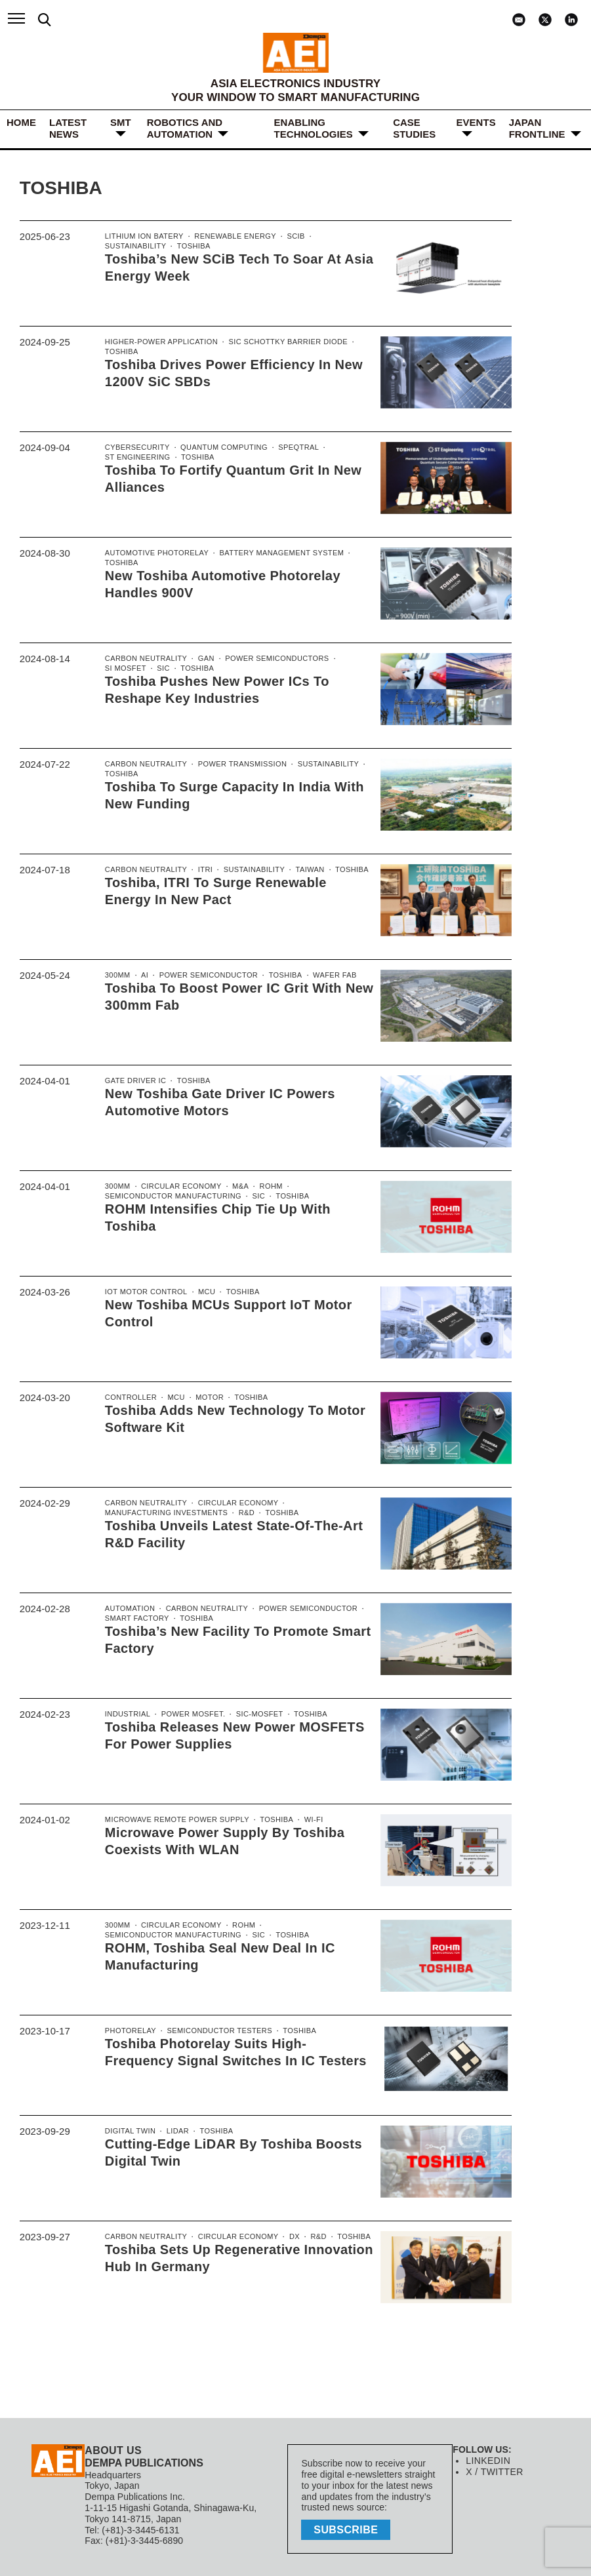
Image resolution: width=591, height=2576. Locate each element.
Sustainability (334, 237)
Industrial (126, 1714)
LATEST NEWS (68, 128)
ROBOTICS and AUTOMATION (184, 128)
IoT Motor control (144, 1292)
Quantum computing (218, 448)
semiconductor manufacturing (169, 1197)
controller (129, 1398)
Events (476, 122)
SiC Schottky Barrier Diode (278, 342)
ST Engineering (136, 458)
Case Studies (414, 128)
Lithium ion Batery (142, 237)
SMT (120, 122)
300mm (117, 976)
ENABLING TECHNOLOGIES (313, 128)
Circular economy (178, 1187)
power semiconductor (204, 976)
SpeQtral (289, 448)
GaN (201, 659)
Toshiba (120, 247)
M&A (234, 1187)
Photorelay (129, 2031)
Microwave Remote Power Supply (173, 1820)
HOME (21, 122)
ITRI (200, 870)
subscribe (348, 2527)
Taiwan (299, 870)
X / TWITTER (493, 2472)
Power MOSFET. (188, 1714)
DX (285, 2237)
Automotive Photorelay (154, 553)
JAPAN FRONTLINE (537, 128)
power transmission (235, 764)
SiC (160, 669)
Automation (128, 1609)
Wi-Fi (303, 1820)
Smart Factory (135, 1619)
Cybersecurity (136, 448)
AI (143, 976)
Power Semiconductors (268, 659)
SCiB (286, 237)
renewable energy (228, 237)
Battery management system (273, 553)
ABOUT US (112, 2450)
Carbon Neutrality (144, 659)
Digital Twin (129, 2131)
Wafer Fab (323, 976)
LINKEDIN (487, 2460)
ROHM (264, 1187)
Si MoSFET (124, 669)
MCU (202, 1292)
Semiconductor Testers (214, 2031)
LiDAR (173, 2131)
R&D (239, 1514)
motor (205, 1398)
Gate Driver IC (134, 1081)
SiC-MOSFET (252, 1714)
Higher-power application (158, 342)
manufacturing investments (163, 1514)
